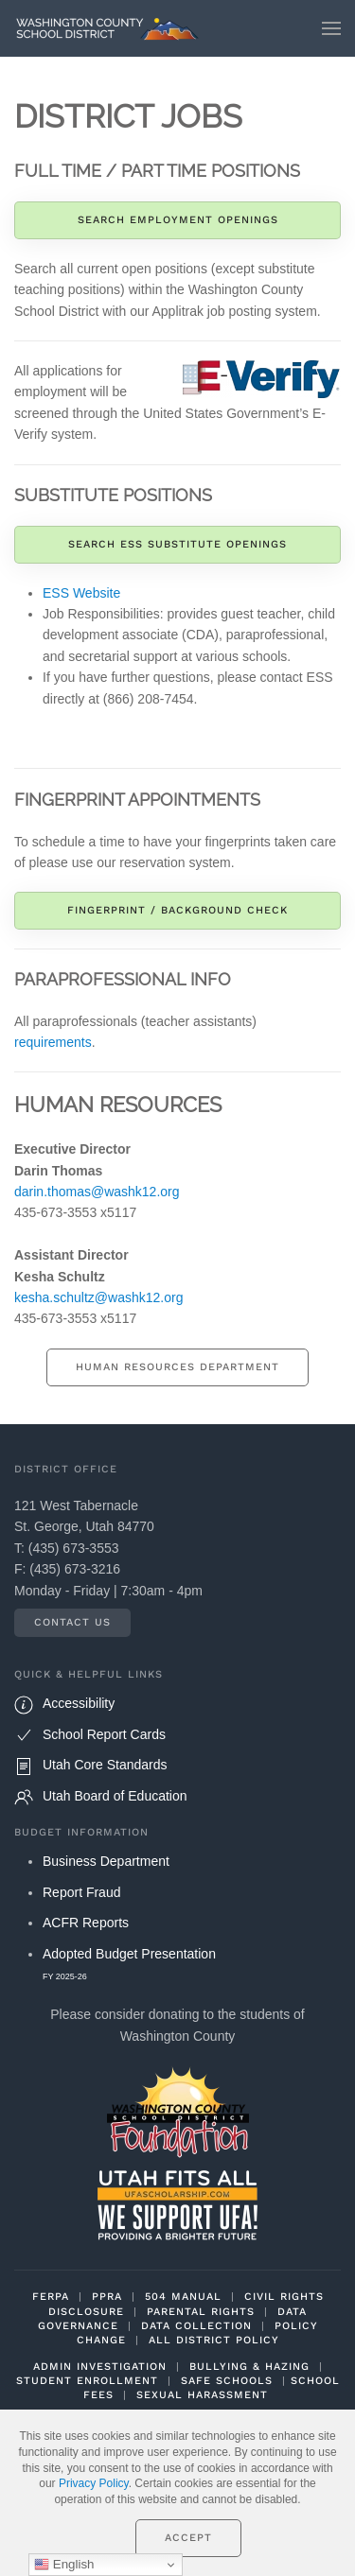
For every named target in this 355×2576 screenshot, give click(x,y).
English (64, 2564)
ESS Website (81, 592)
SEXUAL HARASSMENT (202, 2395)
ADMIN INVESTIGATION (100, 2366)
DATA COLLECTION (196, 2326)
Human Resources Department (177, 1367)
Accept (188, 2538)
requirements (53, 1042)
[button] (331, 28)
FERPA (50, 2296)
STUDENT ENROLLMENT (87, 2381)
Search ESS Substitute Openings (177, 544)
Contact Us (72, 1622)
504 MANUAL (183, 2296)
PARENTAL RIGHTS (201, 2312)
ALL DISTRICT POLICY (214, 2340)
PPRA (107, 2296)
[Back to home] (111, 28)
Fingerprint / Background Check (177, 910)
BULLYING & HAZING (249, 2366)
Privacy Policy (94, 2483)
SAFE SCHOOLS (227, 2381)
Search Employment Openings (178, 220)
